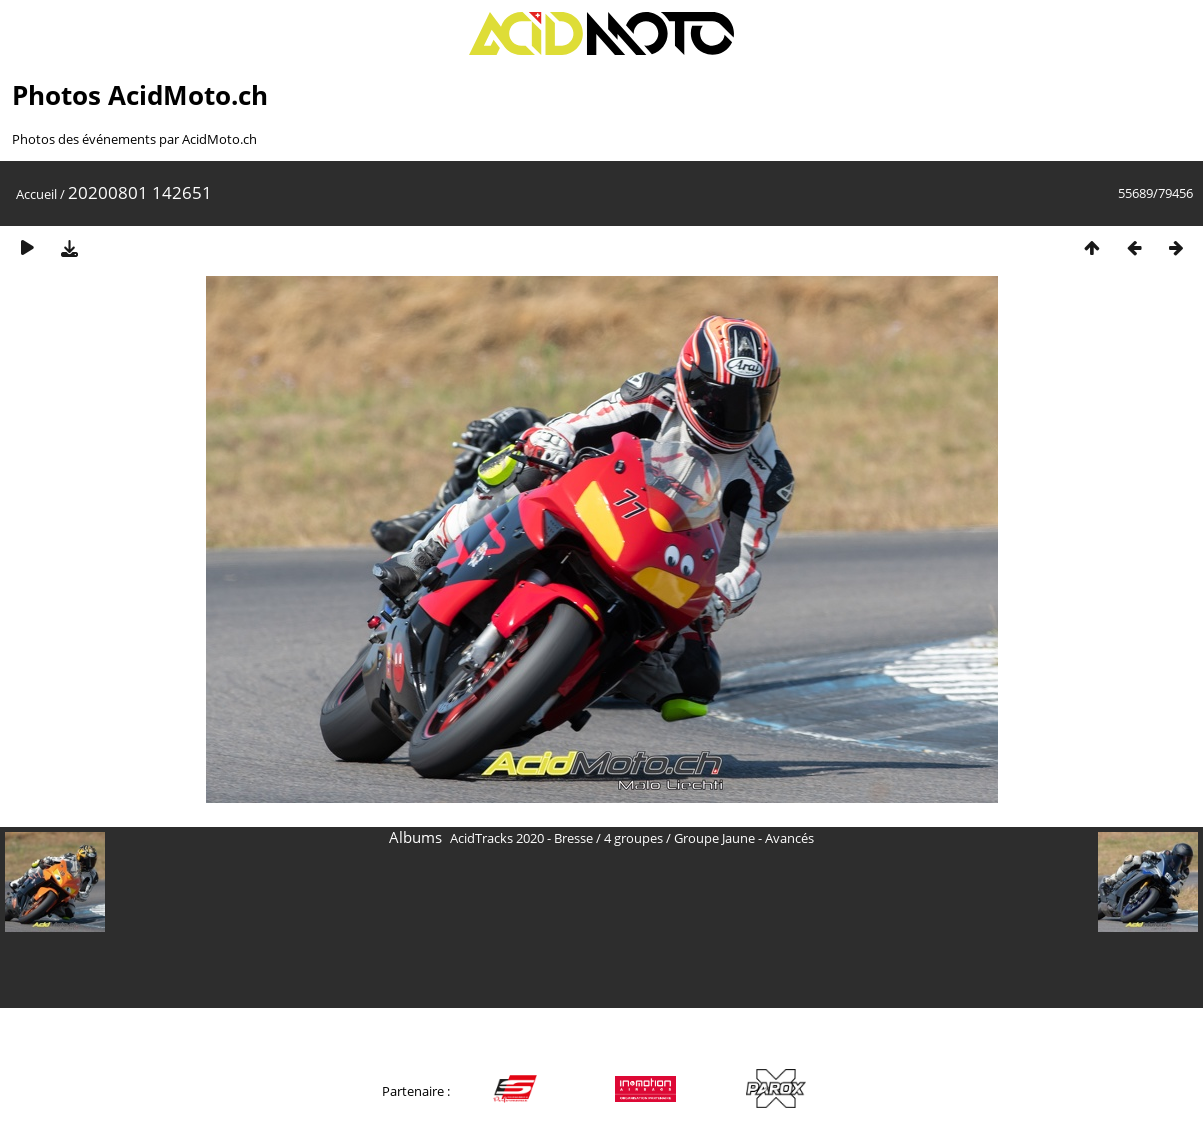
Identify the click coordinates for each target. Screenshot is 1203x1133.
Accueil (36, 194)
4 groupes (633, 838)
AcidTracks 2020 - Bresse (521, 838)
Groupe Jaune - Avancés (744, 838)
